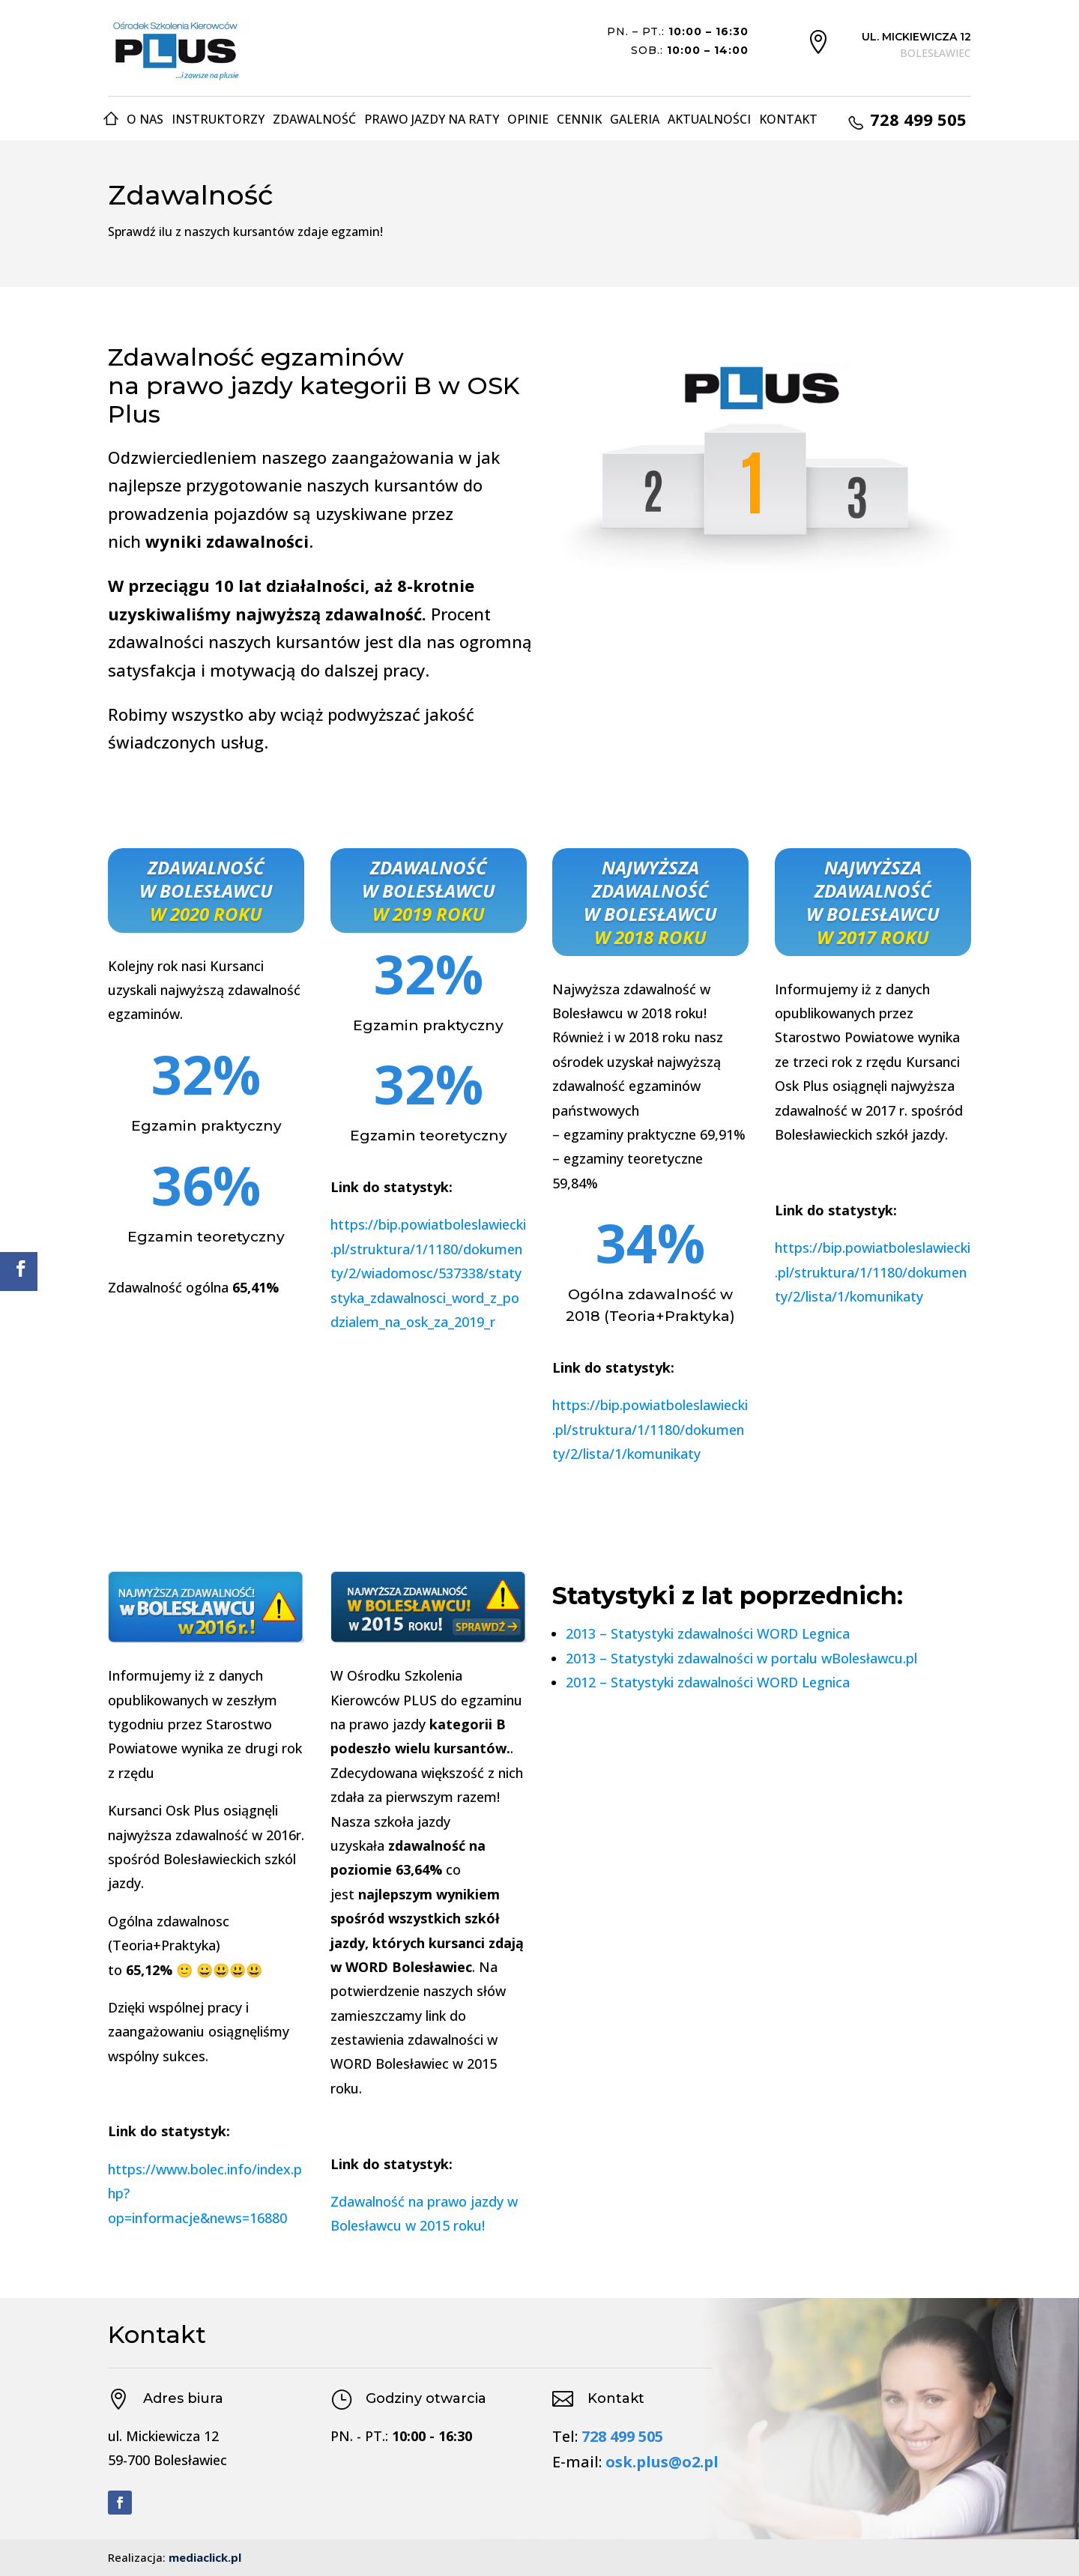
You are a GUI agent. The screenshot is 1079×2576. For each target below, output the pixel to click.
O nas (145, 119)
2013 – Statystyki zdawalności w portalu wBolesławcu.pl (741, 1658)
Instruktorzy (218, 119)
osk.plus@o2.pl (662, 2462)
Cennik (579, 119)
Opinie (527, 119)
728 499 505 (622, 2436)
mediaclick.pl (205, 2557)
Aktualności (709, 119)
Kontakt (788, 119)
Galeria (634, 119)
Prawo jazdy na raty (431, 119)
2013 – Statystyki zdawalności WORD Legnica (708, 1633)
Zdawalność (314, 119)
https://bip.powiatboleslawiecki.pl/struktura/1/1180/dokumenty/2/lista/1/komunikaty (650, 1429)
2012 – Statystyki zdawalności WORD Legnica (708, 1682)
